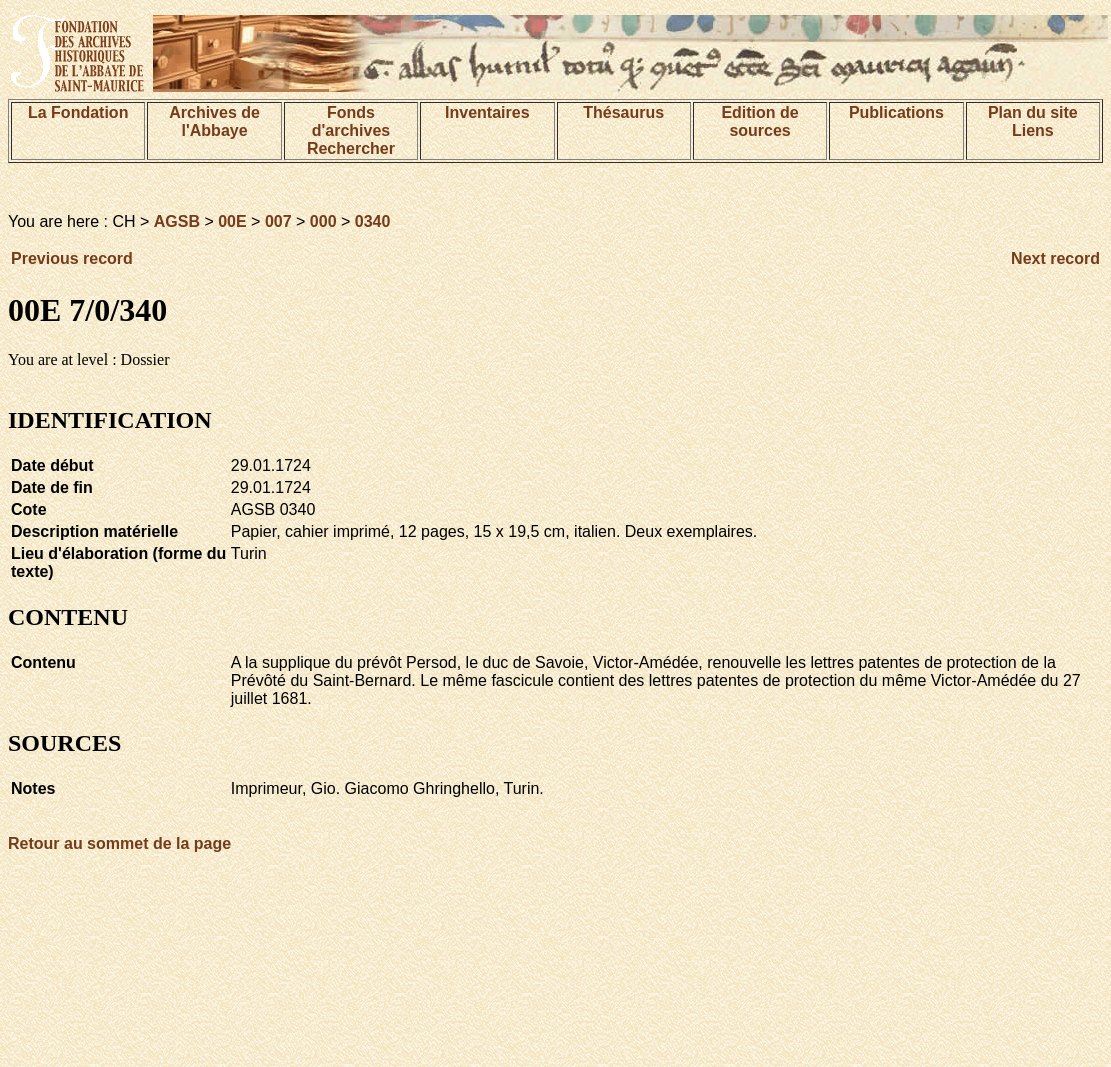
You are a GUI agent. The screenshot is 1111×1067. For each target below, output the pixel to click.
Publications (896, 112)
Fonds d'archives (351, 121)
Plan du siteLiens (1033, 121)
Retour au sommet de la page (119, 843)
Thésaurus (623, 112)
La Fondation (78, 112)
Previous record (72, 258)
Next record (1055, 258)
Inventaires (487, 112)
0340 (373, 221)
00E (232, 221)
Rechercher (351, 148)
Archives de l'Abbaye (214, 121)
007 (278, 221)
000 (323, 221)
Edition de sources (759, 121)
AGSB (177, 221)
